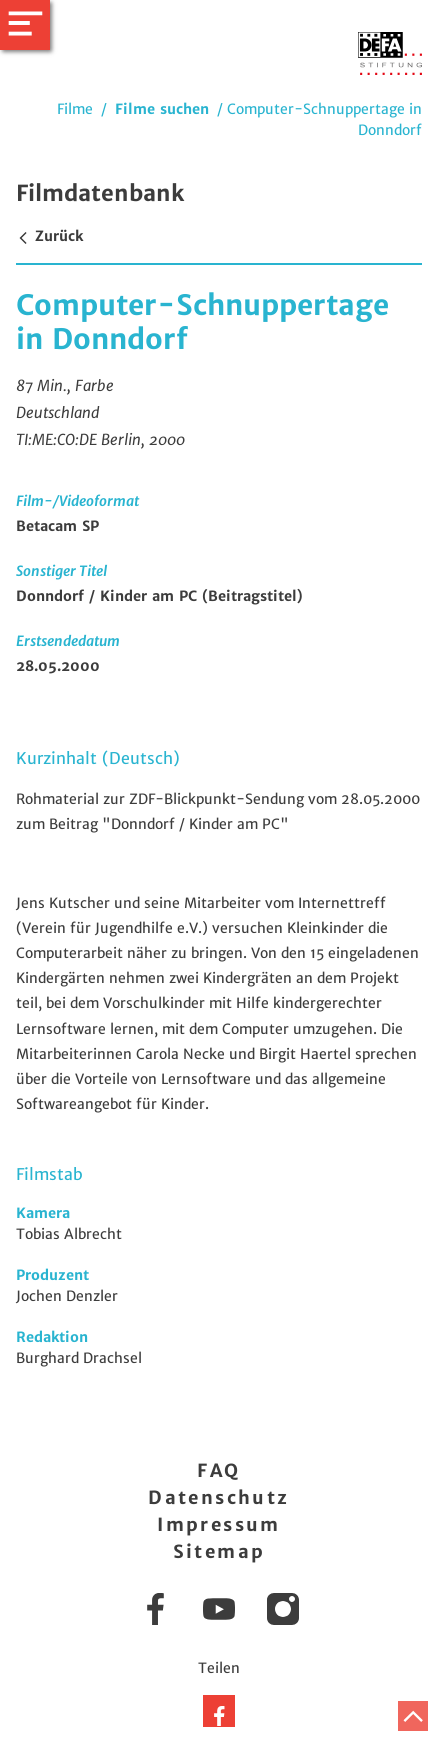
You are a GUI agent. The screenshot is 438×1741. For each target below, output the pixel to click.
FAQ (218, 1470)
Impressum (219, 1524)
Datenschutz (218, 1497)
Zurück (49, 236)
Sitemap (219, 1551)
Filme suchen (162, 109)
